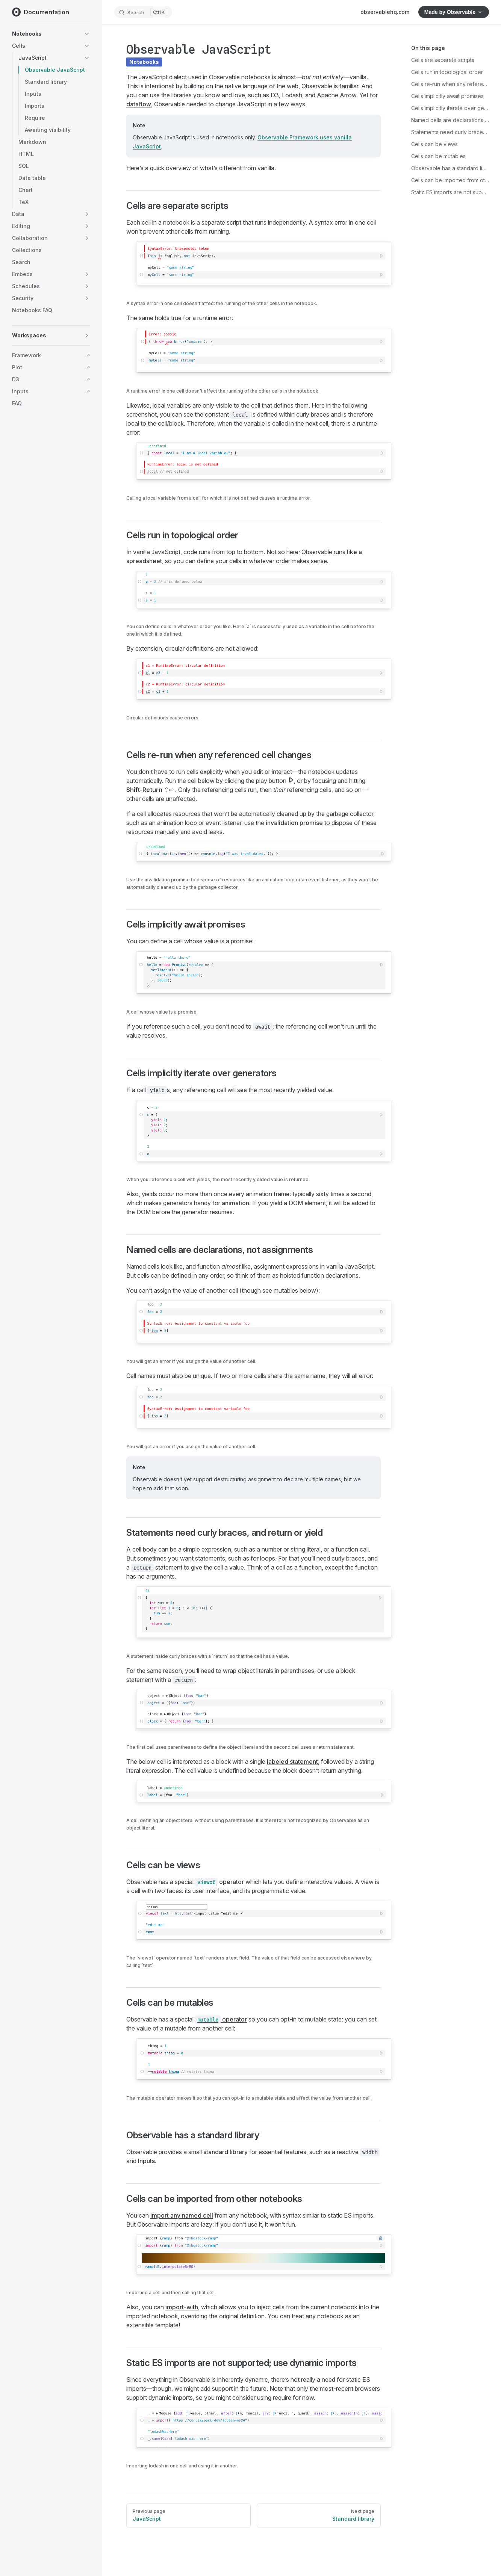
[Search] (143, 12)
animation (235, 1203)
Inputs (146, 2161)
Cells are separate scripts (442, 60)
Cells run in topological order (447, 72)
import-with (181, 2307)
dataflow (138, 104)
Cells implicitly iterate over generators (450, 108)
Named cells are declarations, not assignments (450, 120)
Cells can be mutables (438, 156)
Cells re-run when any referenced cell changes (450, 84)
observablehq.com (384, 12)
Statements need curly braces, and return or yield (450, 132)
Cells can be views (434, 144)
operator (219, 1882)
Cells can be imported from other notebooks (450, 180)
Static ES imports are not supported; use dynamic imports (450, 192)
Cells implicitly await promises (447, 96)
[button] (87, 34)
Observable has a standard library (450, 168)
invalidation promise (294, 822)
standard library (225, 2152)
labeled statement (292, 1761)
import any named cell (181, 2215)
